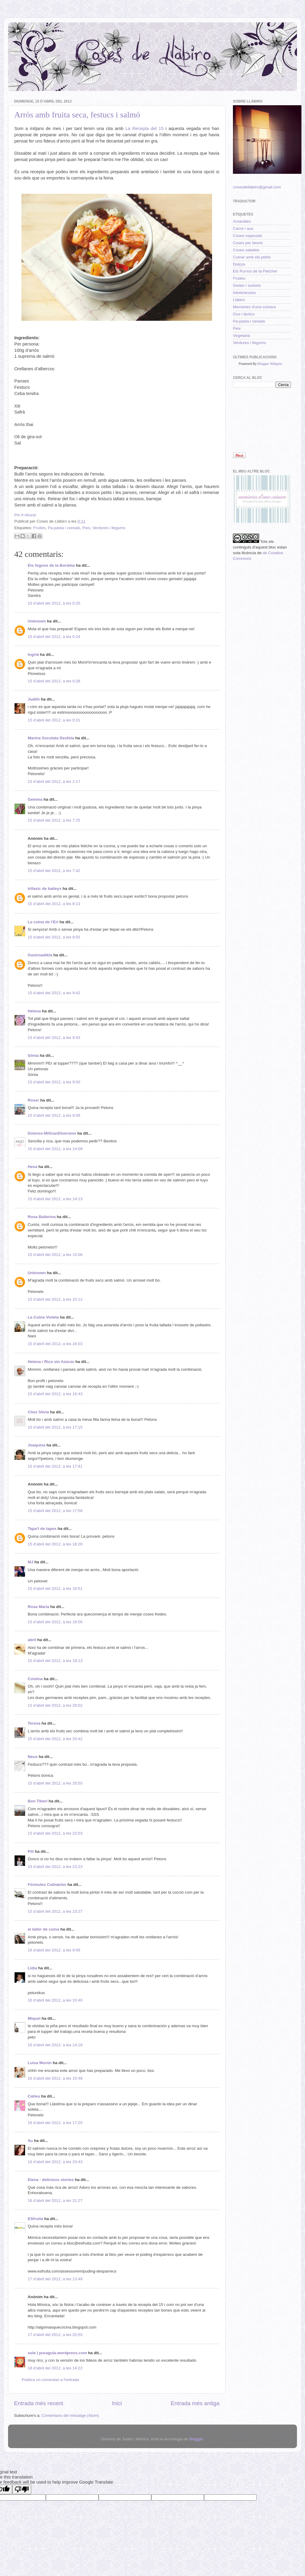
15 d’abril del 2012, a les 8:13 (54, 903)
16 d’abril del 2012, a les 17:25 (55, 2122)
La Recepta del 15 (144, 128)
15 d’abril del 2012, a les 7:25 (54, 820)
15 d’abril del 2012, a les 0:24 (54, 636)
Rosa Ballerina (42, 1217)
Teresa (34, 1723)
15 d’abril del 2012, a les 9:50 (54, 1082)
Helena (34, 1011)
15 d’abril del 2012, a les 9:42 (54, 993)
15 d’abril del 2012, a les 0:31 (54, 720)
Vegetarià (241, 335)
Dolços (239, 264)
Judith (34, 699)
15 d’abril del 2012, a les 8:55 (54, 937)
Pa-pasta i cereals (64, 528)
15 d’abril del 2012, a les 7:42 (54, 870)
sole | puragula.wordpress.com (57, 2353)
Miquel (34, 2018)
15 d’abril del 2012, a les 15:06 (55, 1254)
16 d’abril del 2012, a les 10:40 (55, 2000)
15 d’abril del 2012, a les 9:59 (54, 1115)
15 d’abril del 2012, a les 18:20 (55, 1544)
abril (32, 1640)
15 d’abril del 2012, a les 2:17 (54, 781)
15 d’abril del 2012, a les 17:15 (55, 1427)
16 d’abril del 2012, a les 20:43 (55, 2162)
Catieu (34, 2096)
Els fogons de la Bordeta (51, 565)
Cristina (35, 1679)
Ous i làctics (244, 314)
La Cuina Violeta (43, 1317)
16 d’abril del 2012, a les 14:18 (55, 2045)
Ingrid (33, 654)
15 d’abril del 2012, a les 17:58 (55, 1510)
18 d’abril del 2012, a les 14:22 (55, 2368)
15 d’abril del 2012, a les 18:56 (55, 1622)
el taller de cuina (43, 1929)
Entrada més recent (38, 2403)
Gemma (35, 799)
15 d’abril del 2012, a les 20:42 (55, 1739)
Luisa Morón (40, 2063)
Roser (33, 1100)
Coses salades (246, 250)
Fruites (39, 528)
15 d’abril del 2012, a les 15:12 (55, 1299)
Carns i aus (243, 228)
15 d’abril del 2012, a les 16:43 (55, 1394)
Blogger (196, 2439)
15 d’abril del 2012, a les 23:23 (55, 1866)
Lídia (32, 1968)
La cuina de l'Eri (43, 922)
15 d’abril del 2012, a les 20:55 (55, 1783)
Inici (117, 2403)
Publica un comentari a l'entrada (50, 2379)
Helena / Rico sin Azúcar (51, 1361)
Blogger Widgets (270, 363)
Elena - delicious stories (51, 2179)
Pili (31, 1851)
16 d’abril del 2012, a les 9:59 (54, 1950)
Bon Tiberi (38, 1801)
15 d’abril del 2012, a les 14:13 (55, 1199)
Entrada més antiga (195, 2403)
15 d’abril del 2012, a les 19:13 (55, 1660)
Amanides (242, 221)
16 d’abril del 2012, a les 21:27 (55, 2200)
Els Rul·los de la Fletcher (255, 271)
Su (30, 2140)
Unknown (37, 621)
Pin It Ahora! (25, 515)
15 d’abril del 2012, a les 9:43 (54, 1037)
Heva (32, 1166)
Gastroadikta (40, 955)
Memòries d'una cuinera (254, 307)
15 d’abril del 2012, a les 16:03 (55, 1344)
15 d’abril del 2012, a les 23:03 (55, 1833)
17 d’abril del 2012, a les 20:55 (55, 2334)
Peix (86, 528)
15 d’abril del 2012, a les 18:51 (55, 1588)
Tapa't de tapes (42, 1528)
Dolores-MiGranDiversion (52, 1133)
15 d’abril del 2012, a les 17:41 (55, 1466)
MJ (30, 1562)
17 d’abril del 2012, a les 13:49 (55, 2279)
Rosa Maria (38, 1606)
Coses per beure (248, 243)
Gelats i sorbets (247, 285)
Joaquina (36, 1445)
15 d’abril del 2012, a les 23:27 (55, 1911)
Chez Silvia (38, 1412)
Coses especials (247, 235)
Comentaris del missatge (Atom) (70, 2415)
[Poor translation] (21, 2489)
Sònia (33, 1055)
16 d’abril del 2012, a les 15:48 (55, 2078)
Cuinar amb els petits (252, 257)
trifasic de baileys (44, 888)
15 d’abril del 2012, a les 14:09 (55, 1149)
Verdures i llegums (108, 528)
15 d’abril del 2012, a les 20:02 (55, 1705)
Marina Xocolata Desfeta (51, 738)
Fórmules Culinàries (47, 1884)
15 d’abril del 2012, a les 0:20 (54, 603)
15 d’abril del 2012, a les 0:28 (54, 681)
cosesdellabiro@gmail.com (257, 187)
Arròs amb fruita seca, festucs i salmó (77, 114)
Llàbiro (239, 300)
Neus (33, 1756)
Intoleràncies (244, 292)
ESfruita (35, 2218)
